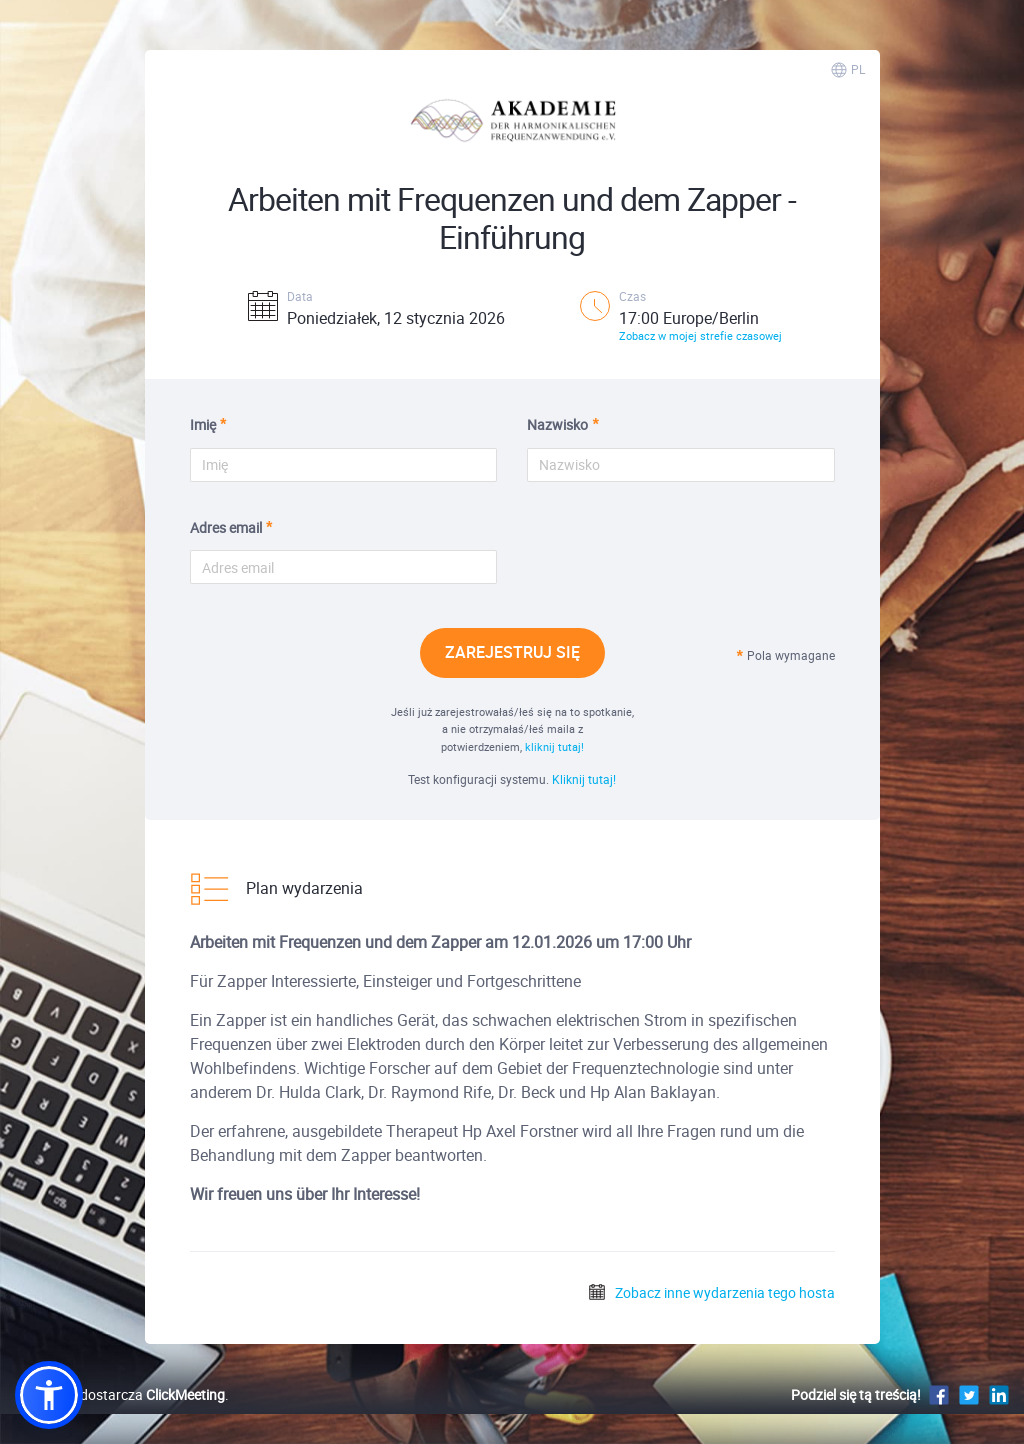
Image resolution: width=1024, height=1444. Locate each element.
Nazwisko (557, 424)
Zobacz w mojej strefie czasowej (700, 335)
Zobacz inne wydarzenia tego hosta (711, 1292)
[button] (49, 1395)
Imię (203, 424)
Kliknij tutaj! (584, 779)
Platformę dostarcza (120, 1394)
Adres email (226, 527)
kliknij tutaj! (554, 746)
